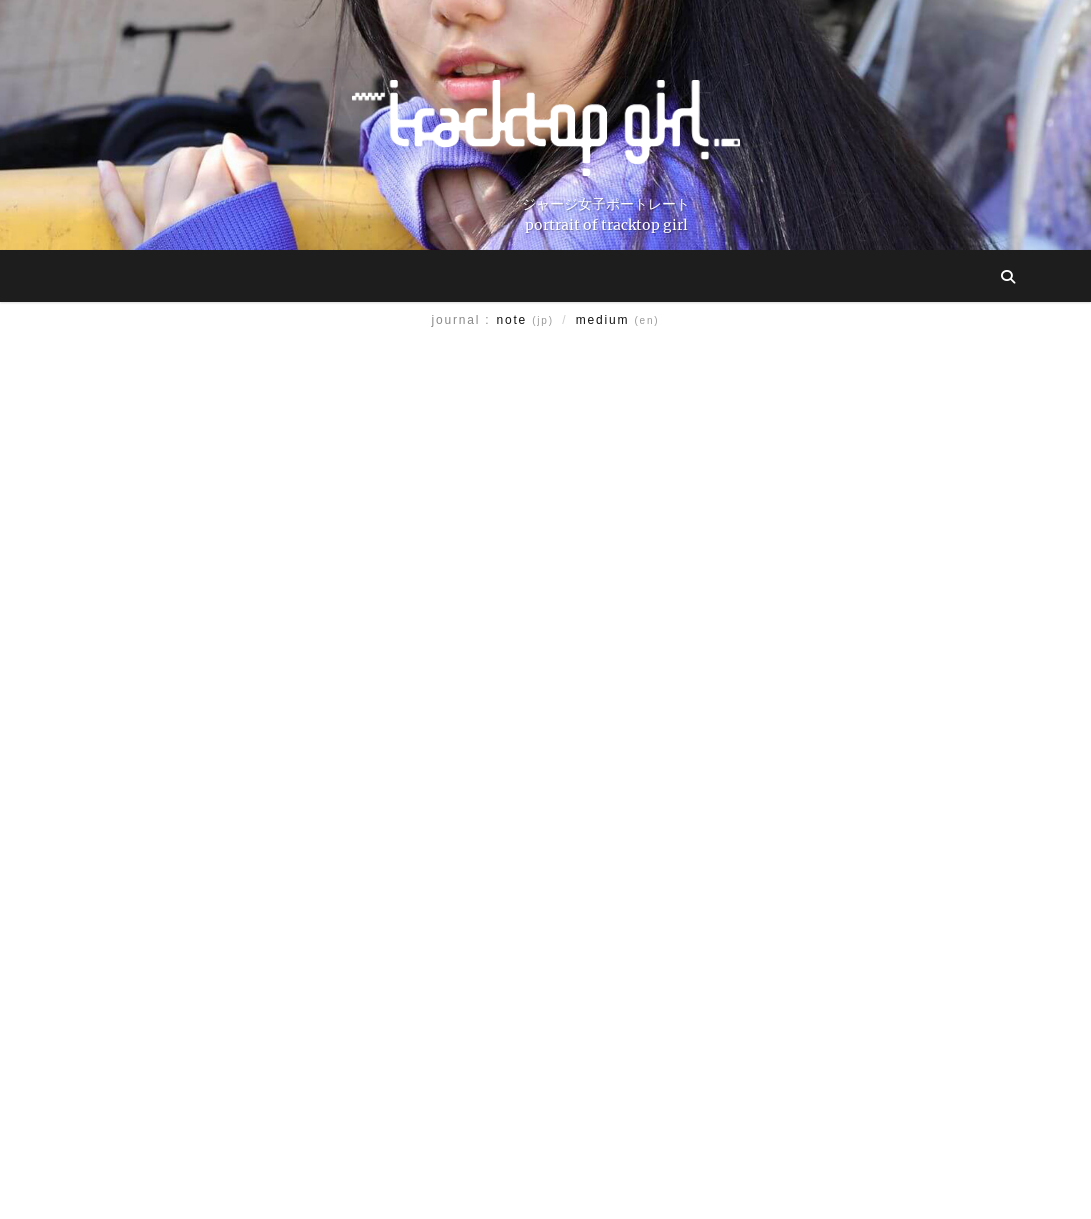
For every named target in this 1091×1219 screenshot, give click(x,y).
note (525, 320)
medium (618, 320)
